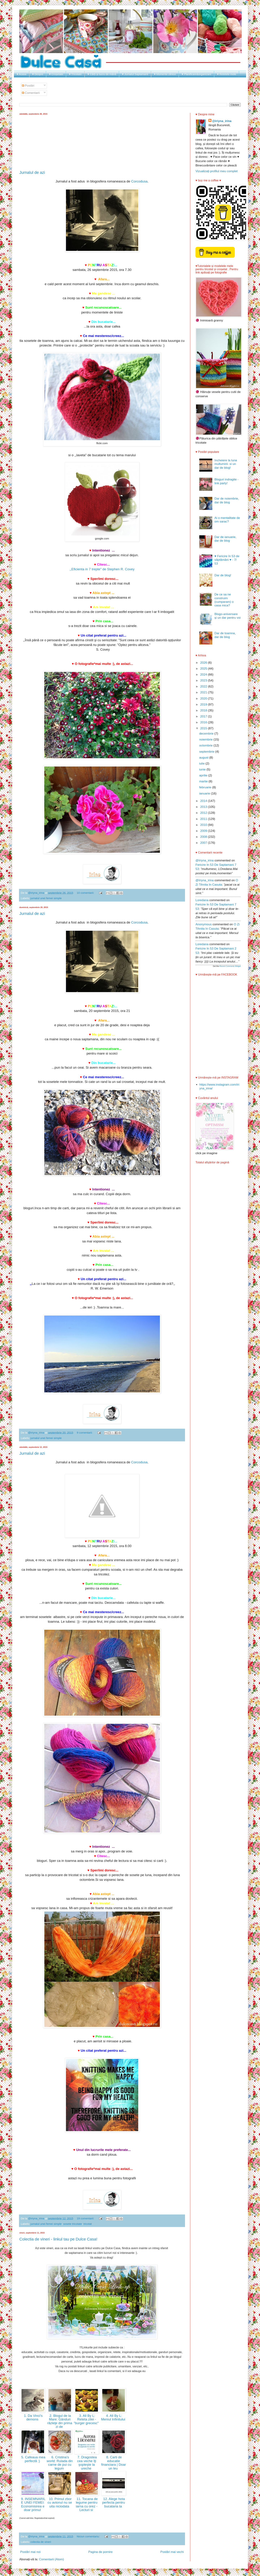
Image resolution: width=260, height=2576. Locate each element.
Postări (28, 85)
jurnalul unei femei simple (46, 898)
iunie (203, 769)
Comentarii (31, 93)
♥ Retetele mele (226, 74)
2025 (204, 668)
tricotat (87, 2223)
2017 (204, 716)
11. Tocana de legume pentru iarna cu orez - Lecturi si (87, 2504)
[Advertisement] (102, 142)
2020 (204, 698)
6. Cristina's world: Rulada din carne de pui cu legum (60, 2462)
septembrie (207, 751)
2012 (204, 813)
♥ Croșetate (56, 74)
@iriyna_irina (221, 121)
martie (204, 781)
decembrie (206, 733)
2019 (204, 704)
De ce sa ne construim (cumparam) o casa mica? (224, 600)
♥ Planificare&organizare (196, 74)
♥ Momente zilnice (165, 74)
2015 (204, 728)
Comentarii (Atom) (51, 2559)
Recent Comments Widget (230, 966)
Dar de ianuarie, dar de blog (225, 538)
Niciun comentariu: (88, 2536)
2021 (204, 692)
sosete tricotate (72, 2223)
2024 (204, 674)
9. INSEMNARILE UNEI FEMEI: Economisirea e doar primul (32, 2504)
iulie (202, 763)
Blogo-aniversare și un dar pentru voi (227, 615)
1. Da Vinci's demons (32, 2417)
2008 (204, 837)
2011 (204, 819)
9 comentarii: (85, 1432)
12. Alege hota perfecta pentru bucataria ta (113, 2502)
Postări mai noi (30, 2552)
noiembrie (206, 739)
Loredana (202, 900)
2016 (204, 722)
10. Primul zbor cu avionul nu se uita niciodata (60, 2502)
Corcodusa (139, 181)
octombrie (206, 745)
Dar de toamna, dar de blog (225, 635)
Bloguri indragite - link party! (226, 481)
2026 (204, 662)
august (204, 757)
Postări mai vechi (172, 2552)
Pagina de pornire (100, 2552)
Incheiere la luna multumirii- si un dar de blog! (225, 464)
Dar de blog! (222, 575)
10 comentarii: (86, 892)
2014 (204, 801)
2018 (204, 710)
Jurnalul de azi (32, 172)
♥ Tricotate (75, 74)
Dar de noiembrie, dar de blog (226, 500)
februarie (205, 787)
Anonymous (203, 924)
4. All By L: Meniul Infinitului (113, 2417)
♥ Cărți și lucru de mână (101, 74)
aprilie (203, 775)
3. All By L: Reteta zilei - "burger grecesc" (87, 2419)
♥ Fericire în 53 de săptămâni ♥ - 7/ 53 (226, 559)
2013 (204, 807)
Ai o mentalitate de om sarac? (227, 519)
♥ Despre (37, 74)
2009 (204, 831)
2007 (204, 842)
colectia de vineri (41, 2541)
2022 (204, 686)
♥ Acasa (21, 74)
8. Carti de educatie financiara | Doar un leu (113, 2462)
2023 (204, 680)
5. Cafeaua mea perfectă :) (32, 2459)
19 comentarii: (86, 2218)
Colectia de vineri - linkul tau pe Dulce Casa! (58, 2239)
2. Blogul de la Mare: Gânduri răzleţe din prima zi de (59, 2421)
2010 (204, 825)
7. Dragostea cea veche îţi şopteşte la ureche (86, 2462)
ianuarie (205, 793)
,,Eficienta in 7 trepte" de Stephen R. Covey (102, 569)
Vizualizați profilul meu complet (216, 171)
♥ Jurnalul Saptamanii (135, 74)
